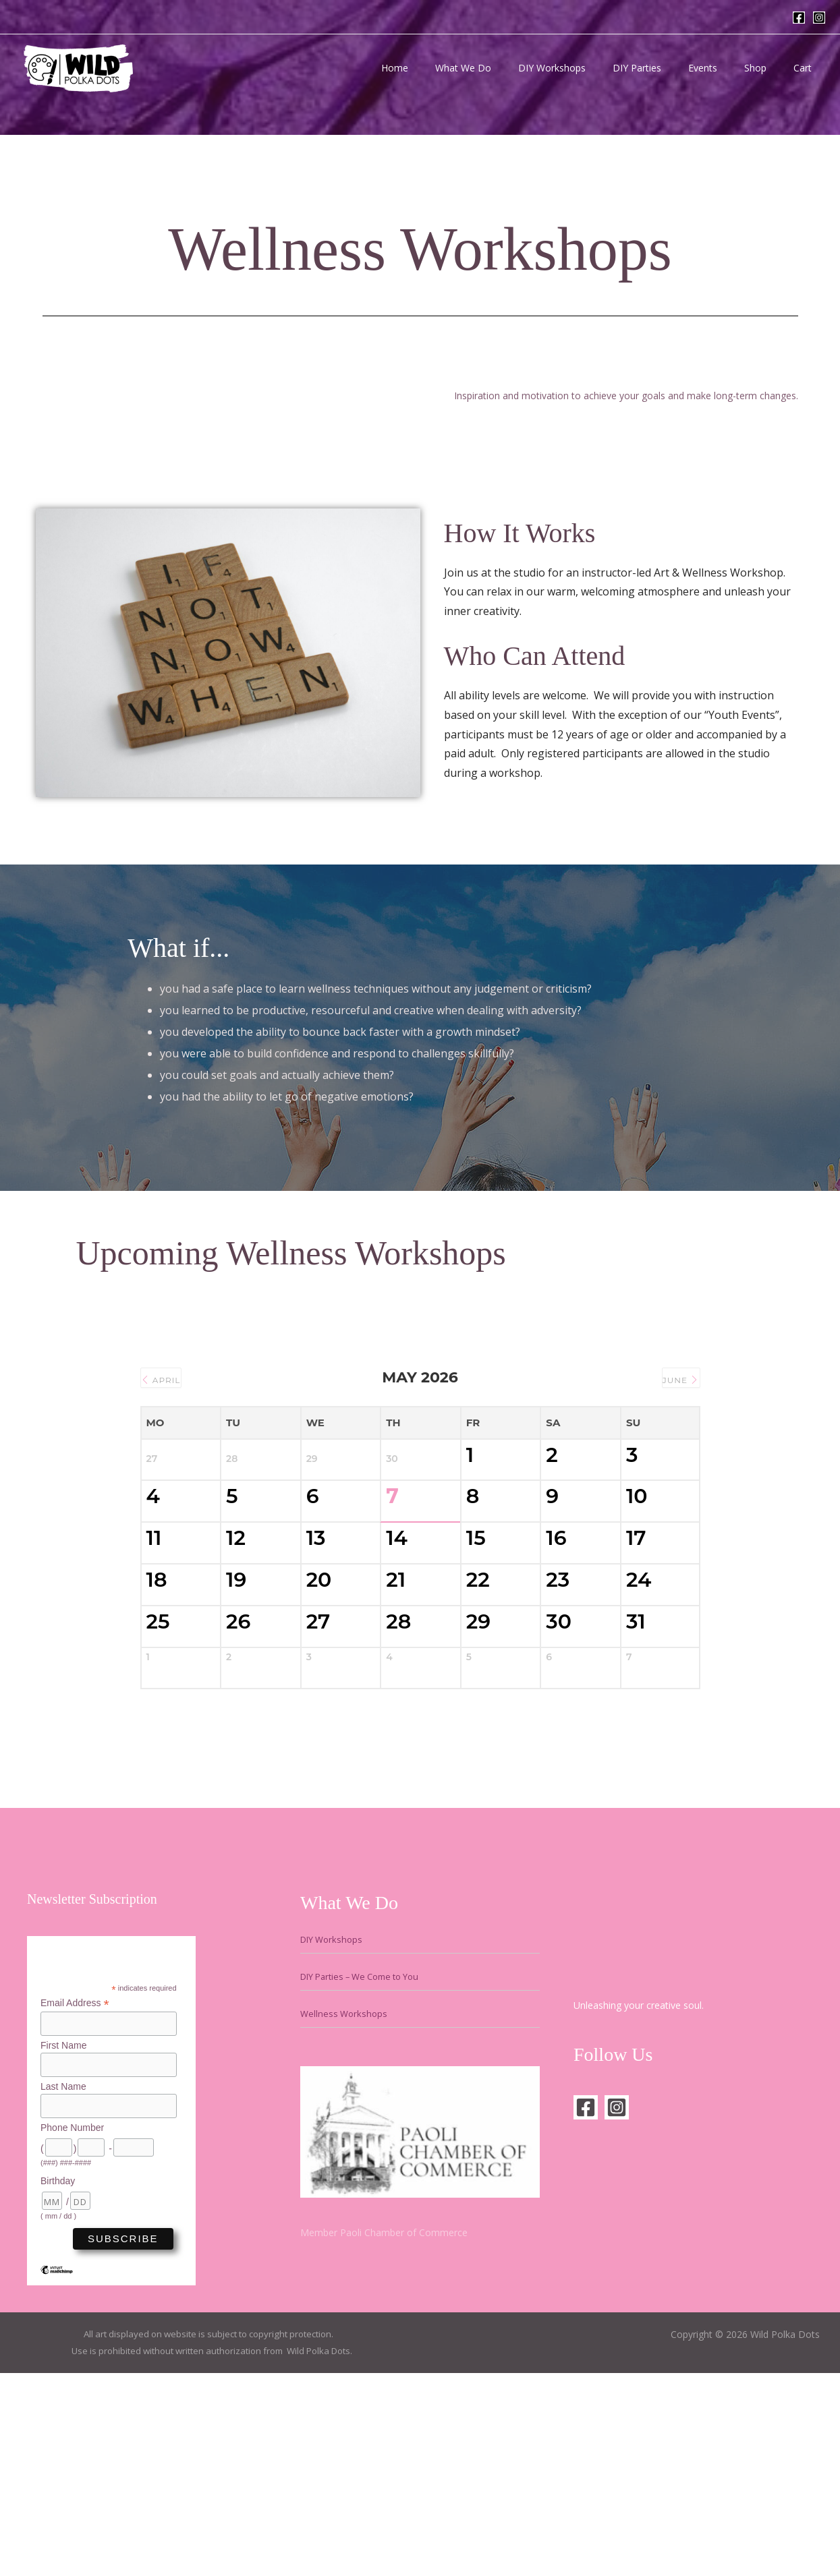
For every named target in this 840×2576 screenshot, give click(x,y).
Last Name (63, 2282)
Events (722, 67)
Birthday (57, 2378)
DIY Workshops (588, 67)
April (168, 1378)
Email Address (74, 2198)
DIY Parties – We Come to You (367, 2171)
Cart (806, 67)
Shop (767, 67)
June (674, 1378)
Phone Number (72, 2325)
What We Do (508, 67)
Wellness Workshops (345, 2208)
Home (447, 67)
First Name (63, 2240)
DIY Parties (665, 67)
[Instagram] (819, 17)
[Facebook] (799, 17)
